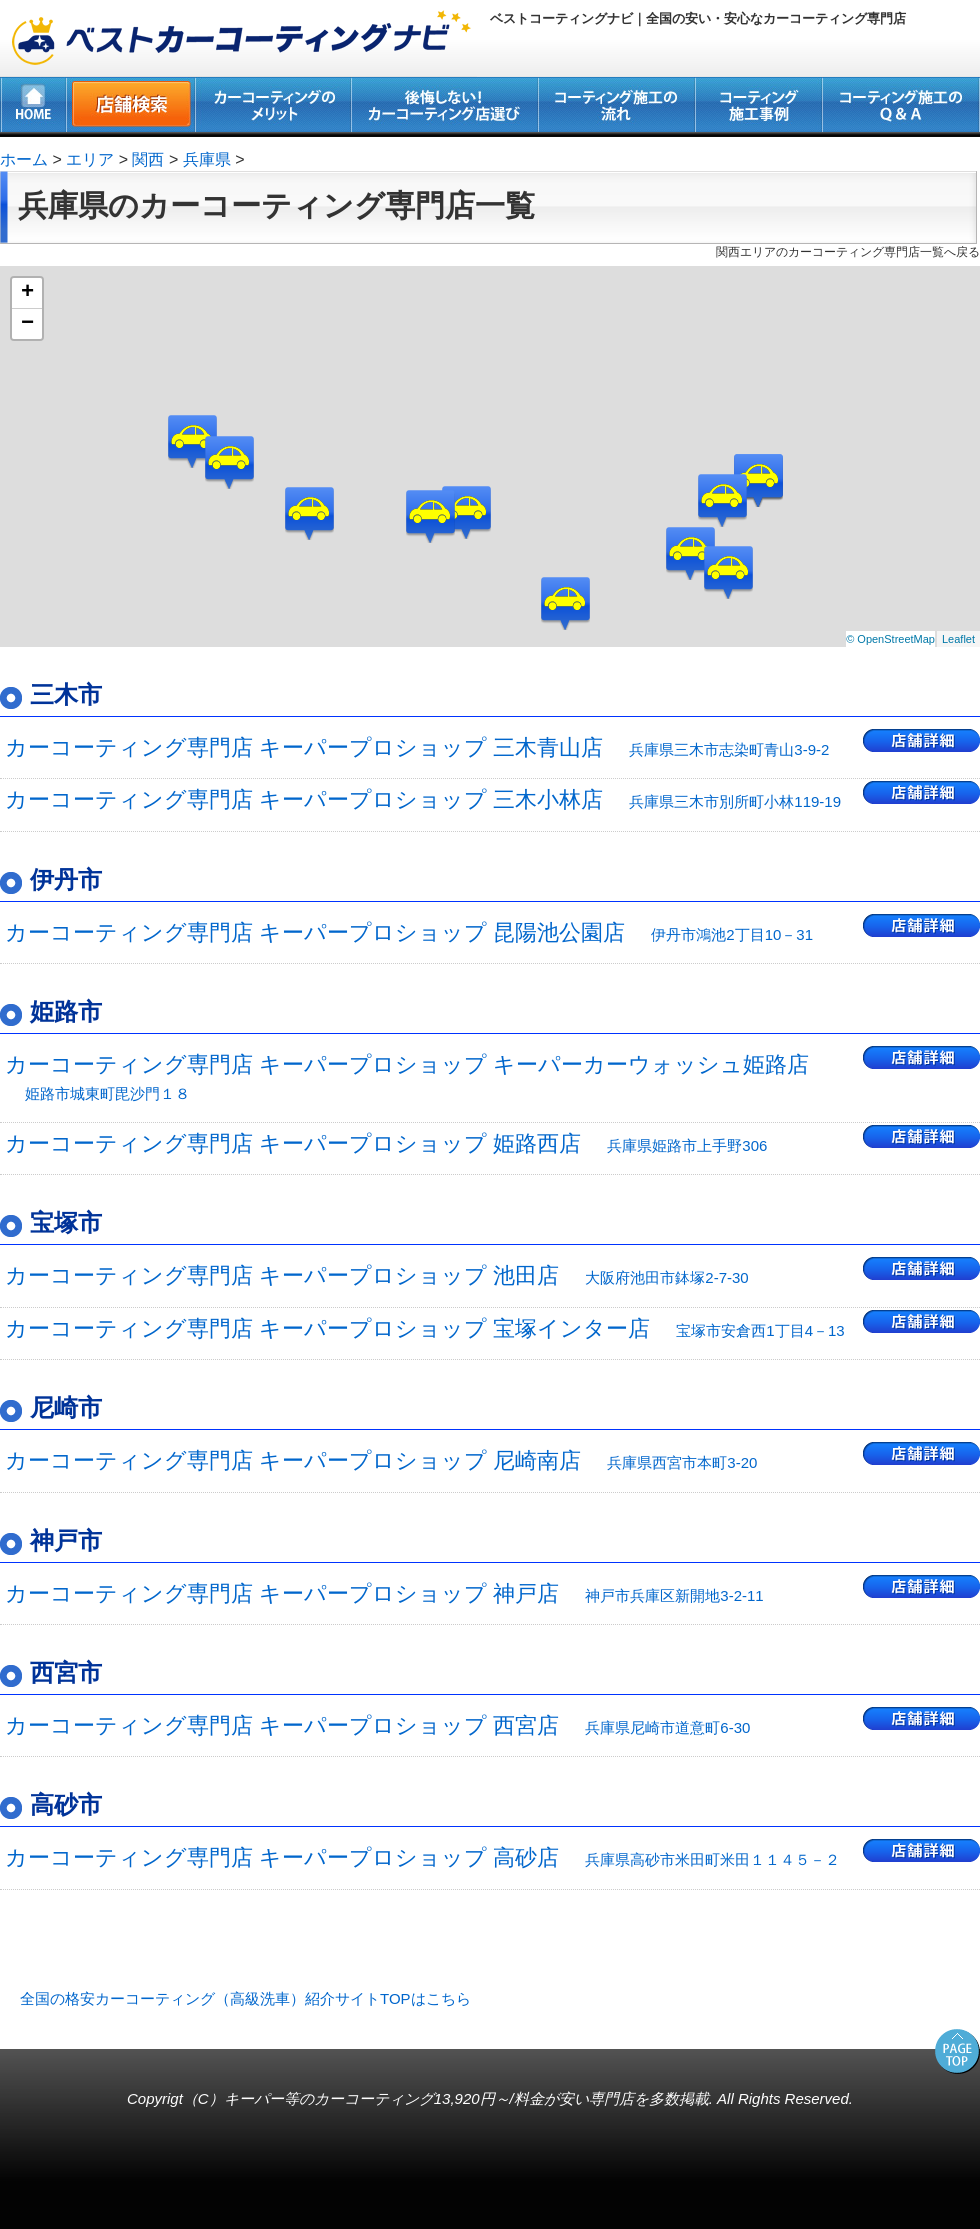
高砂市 (66, 1804)
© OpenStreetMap (890, 639)
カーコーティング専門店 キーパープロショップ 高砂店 (422, 1857)
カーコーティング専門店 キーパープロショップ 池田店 (377, 1275)
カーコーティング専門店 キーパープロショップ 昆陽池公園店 (409, 932)
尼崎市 (66, 1407)
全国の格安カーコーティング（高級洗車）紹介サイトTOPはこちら (245, 1998)
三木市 (66, 694)
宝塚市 (66, 1222)
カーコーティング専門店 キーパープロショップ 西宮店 (377, 1725)
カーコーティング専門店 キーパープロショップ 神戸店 (384, 1593)
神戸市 (66, 1540)
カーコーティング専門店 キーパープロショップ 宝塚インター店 (425, 1328)
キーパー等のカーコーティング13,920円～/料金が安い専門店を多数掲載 (466, 2098)
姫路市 (66, 1011)
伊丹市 (66, 879)
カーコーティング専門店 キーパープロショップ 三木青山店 (417, 747)
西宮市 (66, 1672)
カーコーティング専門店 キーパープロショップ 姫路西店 (386, 1143)
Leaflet (958, 639)
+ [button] (27, 293)
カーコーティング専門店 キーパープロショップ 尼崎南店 (381, 1460)
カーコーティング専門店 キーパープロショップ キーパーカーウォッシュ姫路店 (407, 1076)
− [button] (27, 324)
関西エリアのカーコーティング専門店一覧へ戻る (848, 252)
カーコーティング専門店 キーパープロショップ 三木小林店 (423, 799)
